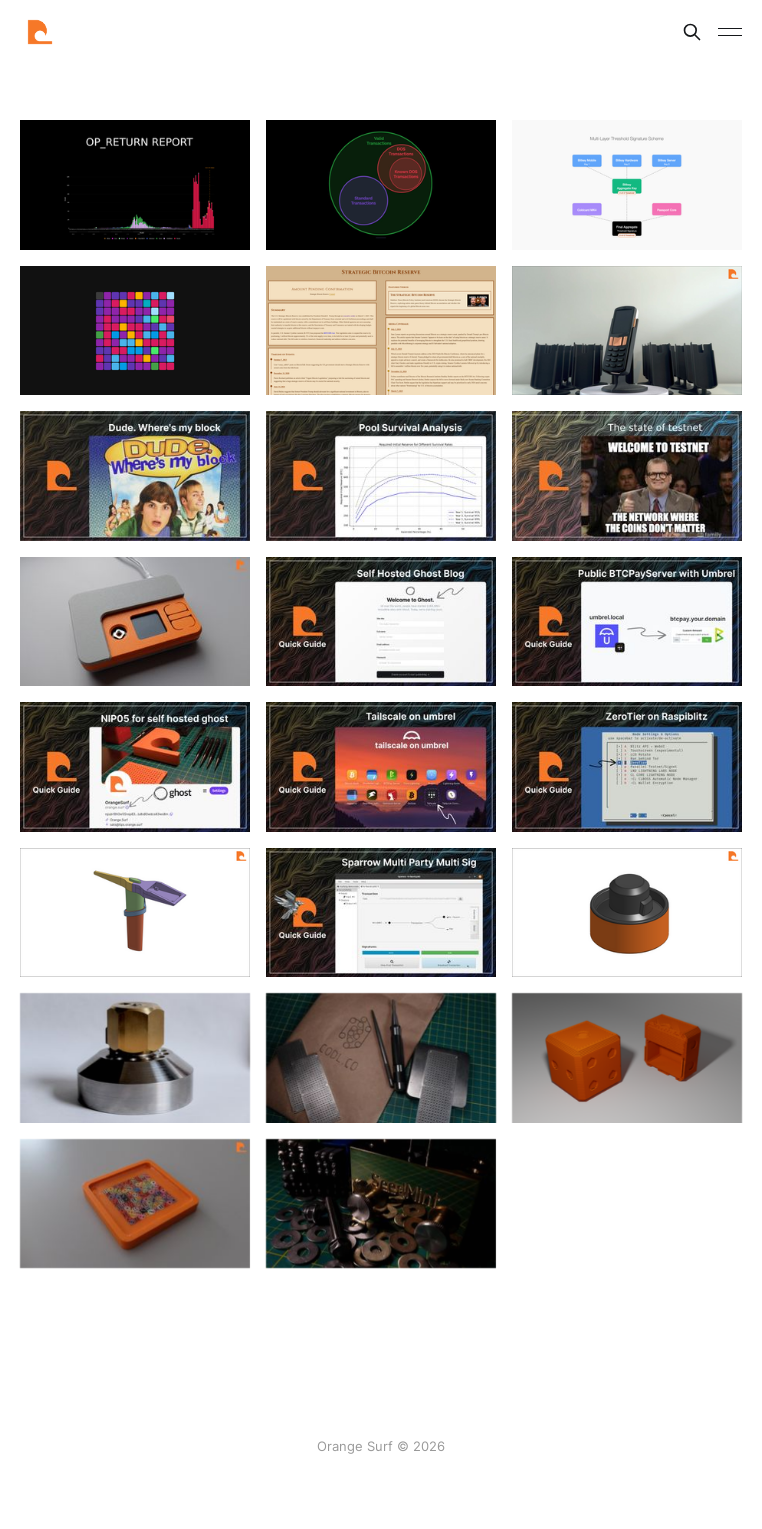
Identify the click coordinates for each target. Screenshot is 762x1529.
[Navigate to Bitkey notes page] (627, 185)
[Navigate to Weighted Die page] (627, 1061)
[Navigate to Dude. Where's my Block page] (135, 476)
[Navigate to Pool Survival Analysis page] (381, 476)
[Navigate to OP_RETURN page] (135, 185)
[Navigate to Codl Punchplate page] (381, 1061)
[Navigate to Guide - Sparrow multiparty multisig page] (381, 913)
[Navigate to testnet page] (627, 476)
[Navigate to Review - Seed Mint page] (381, 1207)
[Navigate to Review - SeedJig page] (135, 1061)
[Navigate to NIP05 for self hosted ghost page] (135, 767)
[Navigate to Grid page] (135, 331)
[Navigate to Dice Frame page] (135, 1207)
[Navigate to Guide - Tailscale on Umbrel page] (381, 767)
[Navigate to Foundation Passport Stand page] (627, 331)
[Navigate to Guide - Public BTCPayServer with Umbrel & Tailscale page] (627, 622)
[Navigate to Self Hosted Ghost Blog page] (381, 622)
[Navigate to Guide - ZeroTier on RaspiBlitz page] (627, 767)
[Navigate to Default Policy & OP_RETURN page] (381, 185)
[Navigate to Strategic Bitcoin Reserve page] (381, 331)
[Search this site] (692, 32)
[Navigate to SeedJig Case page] (627, 913)
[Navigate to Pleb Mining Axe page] (135, 913)
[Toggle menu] (730, 32)
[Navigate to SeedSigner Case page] (135, 622)
